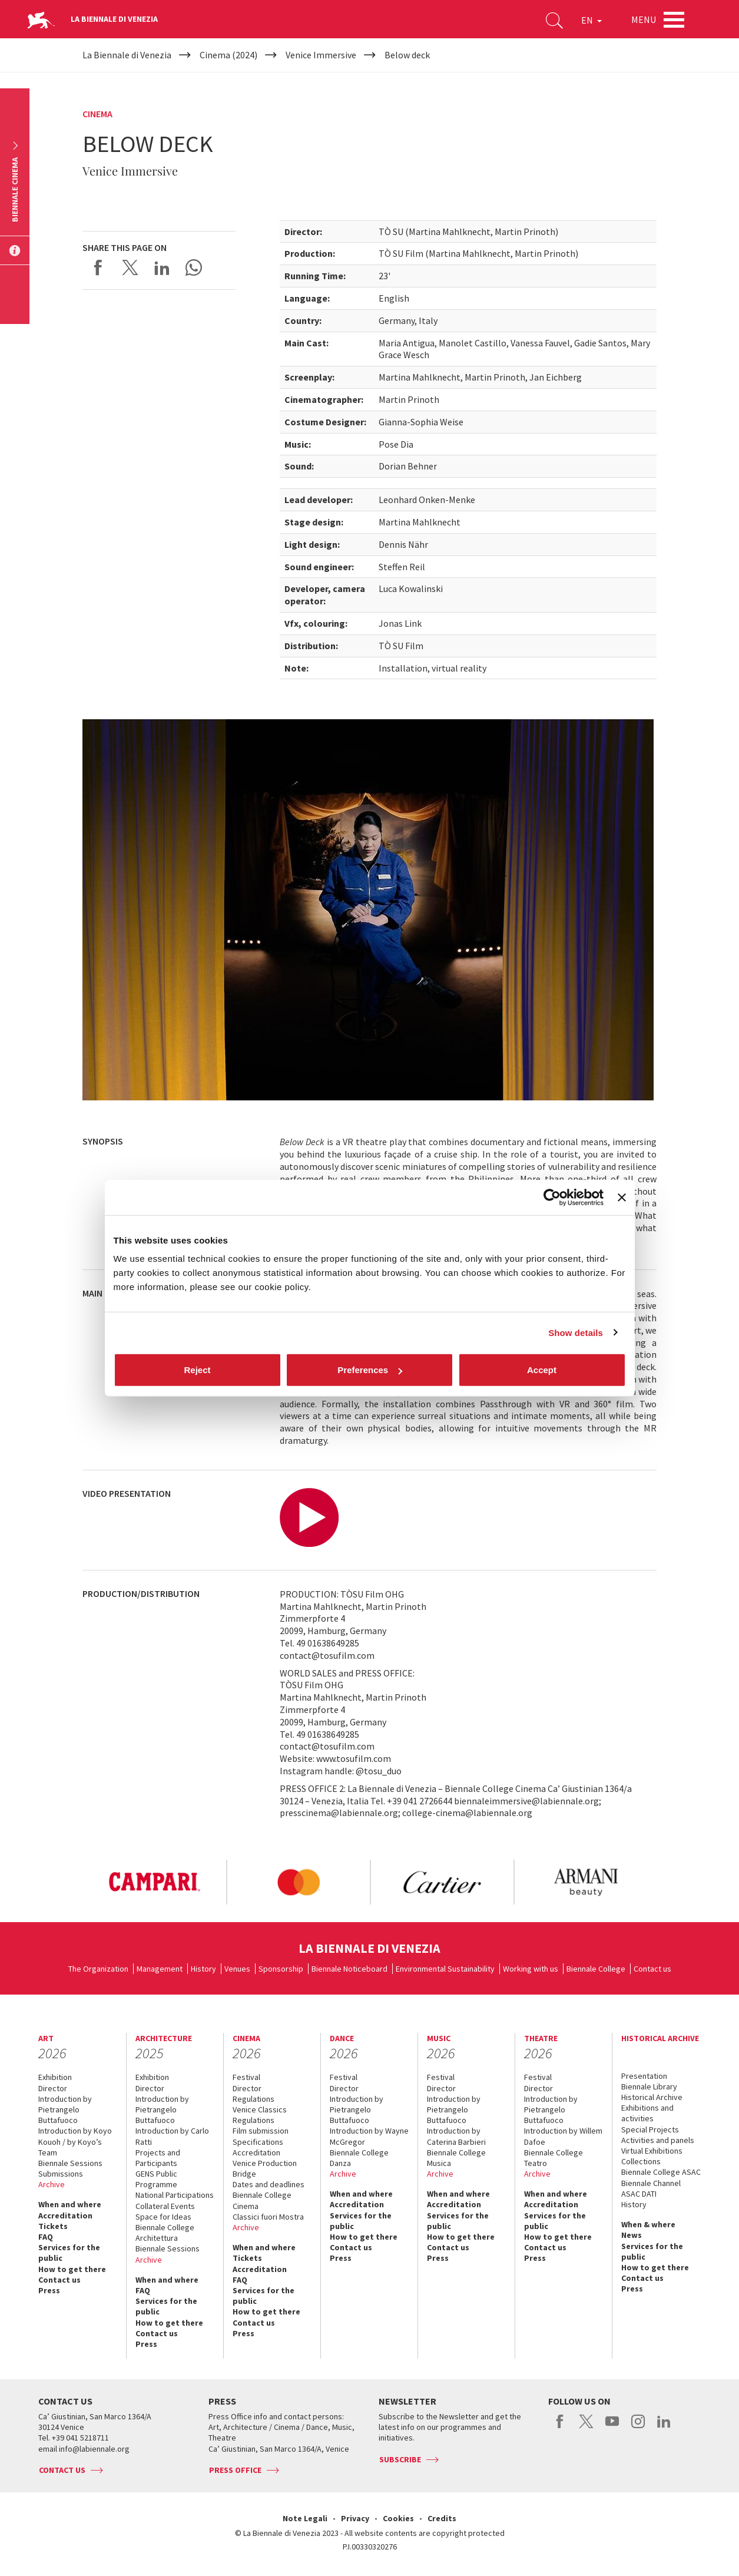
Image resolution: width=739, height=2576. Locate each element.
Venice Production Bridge (265, 2168)
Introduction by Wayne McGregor (369, 2136)
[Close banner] (622, 1197)
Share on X (130, 267)
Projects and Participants (157, 2157)
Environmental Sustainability (445, 1968)
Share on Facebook (98, 267)
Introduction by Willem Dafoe (563, 2136)
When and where (69, 2204)
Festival (246, 2077)
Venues (237, 1968)
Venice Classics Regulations (260, 2114)
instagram (638, 2427)
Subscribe (400, 2459)
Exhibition (55, 2077)
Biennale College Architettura (164, 2232)
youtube (612, 2427)
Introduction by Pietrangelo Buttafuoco (65, 2109)
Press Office (235, 2470)
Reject (197, 1370)
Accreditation (65, 2215)
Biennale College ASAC (661, 2172)
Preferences (369, 1370)
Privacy (355, 2518)
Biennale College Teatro (553, 2157)
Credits (442, 2518)
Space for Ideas (163, 2216)
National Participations (174, 2195)
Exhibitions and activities (647, 2113)
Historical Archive (651, 2097)
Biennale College (595, 1968)
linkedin (664, 2427)
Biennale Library (649, 2086)
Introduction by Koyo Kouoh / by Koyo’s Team (75, 2141)
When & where (648, 2224)
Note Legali (305, 2518)
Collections (641, 2161)
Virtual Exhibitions (651, 2150)
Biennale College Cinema (262, 2200)
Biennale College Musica (456, 2157)
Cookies (398, 2518)
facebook (560, 2427)
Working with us (530, 1968)
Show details (575, 1332)
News (631, 2235)
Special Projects (650, 2129)
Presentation (644, 2076)
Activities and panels (657, 2140)
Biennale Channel (651, 2183)
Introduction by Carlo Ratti (172, 2136)
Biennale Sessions (70, 2163)
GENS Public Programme (156, 2179)
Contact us (652, 1968)
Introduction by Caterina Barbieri (456, 2136)
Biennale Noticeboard (349, 1968)
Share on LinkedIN (162, 267)
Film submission (261, 2130)
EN (591, 20)
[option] (154, 1882)
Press (49, 2290)
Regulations (253, 2099)
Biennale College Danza (359, 2157)
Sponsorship (281, 1968)
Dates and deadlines (268, 2184)
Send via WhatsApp (194, 267)
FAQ (45, 2236)
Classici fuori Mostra (268, 2216)
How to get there (72, 2269)
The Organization (98, 1968)
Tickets (53, 2226)
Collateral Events (165, 2206)
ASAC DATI (639, 2193)
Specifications (258, 2142)
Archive (51, 2184)
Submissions (60, 2173)
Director (52, 2088)
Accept (541, 1370)
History (203, 1968)
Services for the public (69, 2252)
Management (160, 1968)
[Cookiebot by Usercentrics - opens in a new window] (552, 1197)
